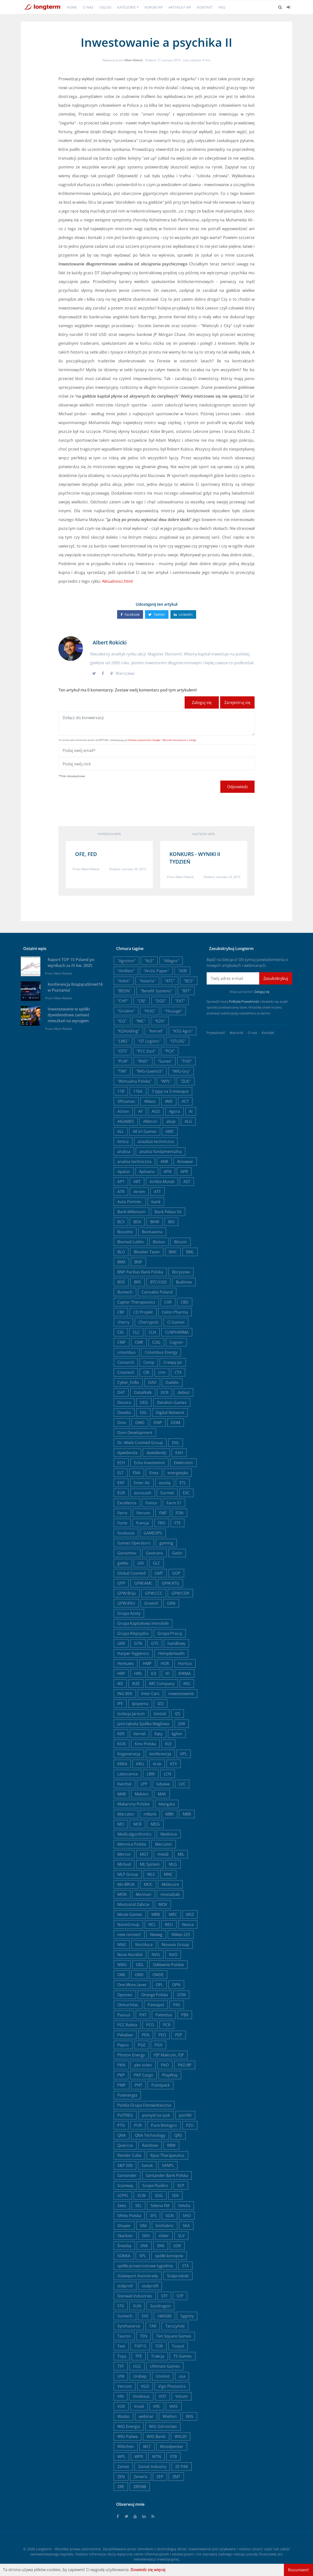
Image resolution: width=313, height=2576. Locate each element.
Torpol (178, 2346)
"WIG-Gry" (181, 1071)
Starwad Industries (134, 2296)
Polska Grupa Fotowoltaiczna (144, 2105)
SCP (180, 2185)
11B (120, 1091)
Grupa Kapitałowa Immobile (143, 1623)
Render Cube (129, 2155)
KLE (168, 1743)
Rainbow (150, 2145)
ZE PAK (181, 2466)
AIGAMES (125, 1121)
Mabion (142, 1794)
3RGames (126, 1101)
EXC (186, 1493)
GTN (138, 1643)
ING (186, 1683)
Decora (124, 1402)
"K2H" (160, 1021)
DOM (175, 1422)
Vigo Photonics (172, 2386)
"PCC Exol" (146, 1051)
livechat (124, 1784)
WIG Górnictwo (163, 2426)
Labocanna (127, 1774)
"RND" (143, 1061)
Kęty (159, 1733)
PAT (142, 2015)
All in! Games (144, 1131)
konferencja (160, 1754)
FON (179, 1513)
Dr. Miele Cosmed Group (140, 1442)
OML (121, 1974)
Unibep (140, 2376)
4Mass (150, 1101)
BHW (154, 1221)
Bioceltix (125, 1232)
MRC (173, 1914)
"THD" (186, 1061)
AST (186, 1181)
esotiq (164, 1482)
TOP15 (140, 2346)
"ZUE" (185, 1081)
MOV (162, 1904)
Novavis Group (175, 1944)
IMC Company (161, 1683)
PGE (141, 2045)
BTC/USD (158, 1282)
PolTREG (125, 2115)
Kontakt (205, 7)
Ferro (122, 1513)
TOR (159, 2346)
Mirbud (124, 1864)
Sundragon (160, 2306)
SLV (181, 2235)
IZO (160, 1703)
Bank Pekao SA (168, 1211)
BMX (121, 1262)
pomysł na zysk (156, 2115)
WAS (173, 2406)
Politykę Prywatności (244, 1001)
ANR (164, 1161)
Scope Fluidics (155, 2185)
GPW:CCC (153, 1593)
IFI (167, 1673)
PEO (162, 2035)
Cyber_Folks (128, 1382)
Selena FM (160, 2205)
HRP (121, 1673)
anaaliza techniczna (156, 1141)
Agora (174, 1111)
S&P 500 (125, 2165)
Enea (153, 1472)
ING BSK (124, 1693)
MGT (144, 1854)
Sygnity (187, 2316)
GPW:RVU (126, 1603)
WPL (121, 2456)
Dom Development (134, 1432)
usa (182, 2376)
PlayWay (170, 2075)
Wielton (170, 2416)
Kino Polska (145, 1743)
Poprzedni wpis (109, 834)
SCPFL (122, 2195)
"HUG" (150, 1011)
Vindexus (141, 2396)
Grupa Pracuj (169, 1633)
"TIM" (122, 1071)
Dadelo (172, 1382)
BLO (121, 1252)
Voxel (139, 2406)
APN (167, 1171)
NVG (156, 1954)
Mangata (167, 1804)
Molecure (170, 1884)
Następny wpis (203, 834)
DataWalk (143, 1392)
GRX (121, 1643)
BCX (120, 1221)
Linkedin (183, 614)
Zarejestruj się (237, 702)
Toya (121, 2356)
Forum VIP (154, 7)
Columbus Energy (161, 1352)
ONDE (158, 1974)
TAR (152, 2326)
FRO (161, 1523)
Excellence (126, 1503)
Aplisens (147, 1171)
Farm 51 (174, 1503)
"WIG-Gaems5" (149, 1071)
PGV (158, 2045)
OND (139, 1974)
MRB (155, 1914)
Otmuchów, (128, 2004)
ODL (140, 1964)
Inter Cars (150, 1693)
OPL (159, 1984)
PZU (190, 2125)
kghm (177, 1733)
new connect (129, 1934)
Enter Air (142, 1482)
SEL (138, 2205)
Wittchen (125, 2446)
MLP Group (127, 1874)
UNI (120, 2376)
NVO (173, 1954)
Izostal (160, 1713)
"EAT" (180, 1001)
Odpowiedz (237, 786)
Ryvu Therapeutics (167, 2155)
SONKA (123, 2255)
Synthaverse (128, 2326)
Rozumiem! (298, 2570)
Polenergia (127, 2095)
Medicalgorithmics (134, 1834)
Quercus (125, 2145)
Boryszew (181, 1272)
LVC (182, 1784)
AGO (156, 1111)
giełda (122, 1563)
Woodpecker (171, 2446)
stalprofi (125, 2286)
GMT (159, 1573)
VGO (145, 2386)
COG (156, 1342)
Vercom (124, 2386)
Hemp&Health (171, 1653)
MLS (151, 1874)
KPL (183, 1754)
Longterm (44, 2549)
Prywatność (216, 1032)
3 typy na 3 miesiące (170, 1091)
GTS (154, 1643)
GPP (121, 1583)
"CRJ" (141, 1001)
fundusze (125, 1533)
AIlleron (150, 1121)
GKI (140, 1563)
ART (137, 1181)
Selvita (184, 2205)
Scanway (125, 2185)
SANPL (168, 2165)
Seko (121, 2205)
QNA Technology (150, 2135)
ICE (153, 1673)
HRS (138, 1673)
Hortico (185, 1663)
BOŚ (121, 1282)
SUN (137, 2306)
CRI (146, 1372)
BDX (137, 1221)
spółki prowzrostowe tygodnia (145, 2265)
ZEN (121, 2476)
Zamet (123, 2466)
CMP (121, 1342)
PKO (165, 2065)
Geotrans (154, 1553)
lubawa (163, 1784)
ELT (120, 1472)
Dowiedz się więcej (148, 2569)
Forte (122, 1523)
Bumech (125, 1292)
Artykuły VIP (179, 7)
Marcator (125, 1814)
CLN (152, 1332)
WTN (156, 2456)
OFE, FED (86, 854)
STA (185, 2265)
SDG (159, 2195)
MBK (169, 1814)
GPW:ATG (170, 1583)
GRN (171, 1603)
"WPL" (165, 1081)
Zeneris (140, 2476)
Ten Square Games (173, 2336)
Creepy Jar (172, 1362)
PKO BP (184, 2065)
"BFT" (186, 991)
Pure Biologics (164, 2125)
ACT (185, 1101)
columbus (126, 1352)
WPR (138, 2456)
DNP (158, 1422)
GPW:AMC (143, 1583)
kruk (157, 1764)
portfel (185, 2115)
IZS (177, 1713)
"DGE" (160, 1001)
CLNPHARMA (177, 1332)
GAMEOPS (153, 1533)
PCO (150, 2025)
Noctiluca (144, 1944)
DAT (121, 1392)
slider (164, 2235)
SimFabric (165, 2225)
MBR (187, 1814)
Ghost (182, 2549)
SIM (143, 2225)
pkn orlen (143, 2065)
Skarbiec (125, 2235)
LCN (167, 1774)
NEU (169, 1924)
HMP (147, 1663)
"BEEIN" (124, 991)
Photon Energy (131, 2055)
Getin (177, 1553)
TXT (120, 2366)
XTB (173, 2456)
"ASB (182, 970)
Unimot (163, 2376)
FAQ (222, 7)
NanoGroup (128, 1924)
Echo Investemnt (149, 1462)
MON (122, 1894)
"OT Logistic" (149, 1041)
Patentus (164, 2015)
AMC (170, 1131)
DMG (140, 1422)
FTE (177, 1523)
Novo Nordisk (130, 1954)
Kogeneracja (128, 1754)
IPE (120, 1703)
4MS (169, 1101)
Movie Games (129, 1914)
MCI (120, 1824)
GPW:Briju (126, 1593)
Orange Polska (154, 1994)
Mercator (163, 1844)
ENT (121, 1482)
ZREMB (139, 2486)
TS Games (182, 2356)
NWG (122, 1964)
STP (180, 2296)
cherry (123, 1322)
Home (72, 7)
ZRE (120, 2486)
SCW (141, 2195)
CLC (136, 1332)
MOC (148, 1884)
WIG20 (181, 2436)
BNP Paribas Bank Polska (140, 1272)
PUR (138, 2125)
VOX (121, 2406)
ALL (120, 1131)
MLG (173, 1864)
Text (121, 2346)
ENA (136, 1472)
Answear (185, 1161)
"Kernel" (155, 1031)
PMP (121, 2085)
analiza (123, 1151)
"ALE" (149, 960)
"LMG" (123, 1041)
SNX (160, 2245)
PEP (178, 2035)
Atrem (139, 1191)
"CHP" (122, 1001)
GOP (176, 1573)
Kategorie (126, 7)
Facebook (130, 614)
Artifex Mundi (162, 1181)
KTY (173, 1764)
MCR (137, 1824)
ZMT (176, 2476)
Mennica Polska (131, 1844)
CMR (139, 1342)
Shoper (124, 2225)
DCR (164, 1392)
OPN (176, 1984)
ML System (150, 1864)
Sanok (147, 2165)
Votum (181, 2396)
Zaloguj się (202, 702)
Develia (124, 1412)
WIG (189, 2416)
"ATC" (170, 981)
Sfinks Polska (129, 2215)
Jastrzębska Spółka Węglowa (143, 1723)
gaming (166, 1543)
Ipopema (140, 1703)
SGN (170, 2215)
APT (120, 1181)
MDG (155, 1824)
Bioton (159, 1242)
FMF (163, 1513)
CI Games (176, 1322)
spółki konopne (169, 2255)
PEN (145, 2035)
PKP (121, 2075)
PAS (176, 2004)
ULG (137, 2366)
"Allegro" (171, 960)
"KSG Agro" (182, 1031)
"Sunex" (165, 1061)
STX (120, 2306)
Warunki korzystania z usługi (179, 740)
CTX (178, 1372)
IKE (120, 1683)
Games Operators (133, 1543)
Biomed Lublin (130, 1242)
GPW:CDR (180, 1593)
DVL (175, 1442)
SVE (145, 2316)
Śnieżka (124, 2245)
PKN (121, 2065)
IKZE (136, 1683)
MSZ (190, 1914)
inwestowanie (181, 1693)
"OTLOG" (178, 1041)
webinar (146, 2416)
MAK (162, 1794)
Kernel (139, 1733)
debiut (184, 1392)
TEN (143, 2336)
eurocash (142, 1493)
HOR (165, 1663)
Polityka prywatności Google (143, 740)
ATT (157, 1191)
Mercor (124, 1854)
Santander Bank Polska (167, 2175)
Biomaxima (152, 1232)
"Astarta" (147, 981)
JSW (181, 1723)
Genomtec (127, 1553)
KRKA (122, 1764)
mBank (150, 1814)
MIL (181, 1854)
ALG (188, 1121)
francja (142, 1523)
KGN (121, 1743)
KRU (140, 1764)
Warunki (236, 1032)
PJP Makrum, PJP (169, 2055)
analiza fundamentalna (160, 1151)
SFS (153, 2215)
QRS (178, 2135)
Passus (123, 2015)
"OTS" (122, 1051)
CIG (120, 1332)
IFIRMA (185, 1673)
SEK (175, 2195)
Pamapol (156, 2004)
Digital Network (170, 1412)
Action (123, 1111)
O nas (88, 7)
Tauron (124, 2336)
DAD (152, 1382)
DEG (144, 1402)
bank (155, 1201)
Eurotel (167, 1493)
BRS (137, 1282)
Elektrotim (183, 1462)
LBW (151, 1774)
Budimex (184, 1282)
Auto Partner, (129, 1201)
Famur (151, 1503)
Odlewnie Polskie (168, 1964)
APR (184, 1171)
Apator (123, 1171)
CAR (168, 1302)
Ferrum (143, 1513)
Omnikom (145, 2549)
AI (190, 1111)
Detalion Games (172, 1402)
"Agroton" (126, 960)
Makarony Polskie (133, 1804)
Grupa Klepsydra (132, 1633)
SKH (146, 2235)
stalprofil (150, 2286)
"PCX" (170, 1051)
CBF (120, 1312)
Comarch (125, 1362)
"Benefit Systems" (156, 991)
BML (190, 1252)
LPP (144, 1784)
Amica (123, 1141)
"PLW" (122, 1061)
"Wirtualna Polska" (134, 1081)
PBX (184, 2015)
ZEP (159, 2476)
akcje (171, 1121)
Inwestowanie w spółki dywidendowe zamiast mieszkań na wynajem (69, 1014)
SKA (186, 2225)
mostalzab (170, 1894)
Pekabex (125, 2035)
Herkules (125, 1663)
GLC (156, 1563)
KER (120, 1733)
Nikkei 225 (180, 1934)
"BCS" (189, 981)
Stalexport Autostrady (137, 2276)
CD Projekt (143, 1312)
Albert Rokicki (133, 60)
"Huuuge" (173, 1011)
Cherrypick (148, 1322)
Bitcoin (180, 1242)
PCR (166, 2025)
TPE (138, 2356)
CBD (185, 1302)
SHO (187, 2215)
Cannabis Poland (157, 1292)
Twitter (156, 614)
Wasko (123, 2416)
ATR (120, 1191)
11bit (138, 1091)
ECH (121, 1462)
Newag (156, 1934)
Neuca (188, 1924)
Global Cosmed (131, 1573)
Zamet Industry (152, 2466)
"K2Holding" (128, 1031)
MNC (168, 1874)
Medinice (168, 1834)
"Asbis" (123, 981)
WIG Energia (128, 2426)
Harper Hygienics (133, 1653)
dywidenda (127, 1452)
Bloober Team (147, 1252)
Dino (121, 1422)
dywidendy (156, 1452)
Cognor (176, 1342)
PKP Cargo (143, 2075)
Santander (127, 2175)
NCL (152, 1924)
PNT (138, 2085)
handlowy (176, 1643)
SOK (177, 2245)
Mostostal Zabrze (133, 1904)
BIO (171, 1221)
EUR (121, 1493)
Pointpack (160, 2085)
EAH (179, 1452)
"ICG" (122, 1021)
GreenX (151, 1603)
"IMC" (140, 1021)
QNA (121, 2135)
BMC (173, 1252)
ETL (182, 1482)
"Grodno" (126, 1011)
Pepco (123, 2045)
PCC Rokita (127, 2025)
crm (162, 1372)
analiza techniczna (134, 1161)
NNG (121, 1944)
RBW (171, 2145)
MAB (121, 1794)
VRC (156, 2406)
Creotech (125, 1372)
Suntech (125, 2316)
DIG (143, 1412)
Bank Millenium (131, 1211)
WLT (147, 2446)
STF (164, 2296)
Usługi (105, 7)
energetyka (178, 1472)
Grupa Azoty (128, 1613)
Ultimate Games (165, 2366)
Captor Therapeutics (136, 1302)
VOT (162, 2396)
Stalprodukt (178, 2276)
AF (140, 1111)
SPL (142, 2255)
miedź (163, 1854)
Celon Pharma (175, 1312)
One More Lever (132, 1984)
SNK (144, 2245)
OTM (181, 1994)
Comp (148, 1362)
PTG (121, 2125)
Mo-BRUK (126, 1884)
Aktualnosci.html (117, 581)
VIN (120, 2396)
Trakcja (157, 2356)
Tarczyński (175, 2326)
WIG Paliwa (127, 2436)
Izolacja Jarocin (131, 1713)
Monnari (143, 1894)
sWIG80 (164, 2316)
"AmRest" (125, 970)
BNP (138, 1262)
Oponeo (124, 1994)
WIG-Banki (156, 2436)
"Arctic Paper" (156, 970)
